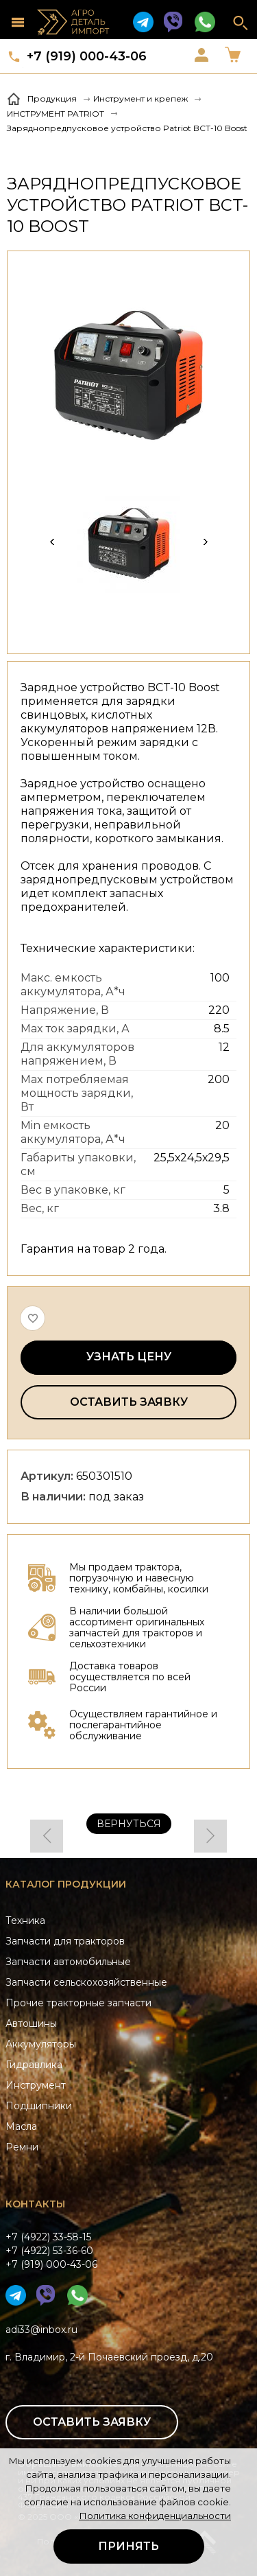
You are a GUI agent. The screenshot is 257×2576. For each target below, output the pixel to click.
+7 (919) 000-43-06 (87, 56)
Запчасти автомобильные (68, 1962)
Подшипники (38, 2106)
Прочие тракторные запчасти (78, 2003)
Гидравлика (33, 2064)
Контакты (35, 2204)
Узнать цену (128, 1356)
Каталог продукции (65, 1884)
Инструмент (35, 2085)
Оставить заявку (129, 1401)
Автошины (31, 2023)
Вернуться (129, 1824)
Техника (25, 1920)
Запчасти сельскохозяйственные (86, 1982)
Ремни (21, 2147)
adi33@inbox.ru (41, 2329)
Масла (21, 2126)
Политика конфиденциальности (155, 2515)
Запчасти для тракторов (65, 1941)
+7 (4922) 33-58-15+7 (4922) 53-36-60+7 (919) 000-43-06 (51, 2251)
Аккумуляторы (40, 2044)
